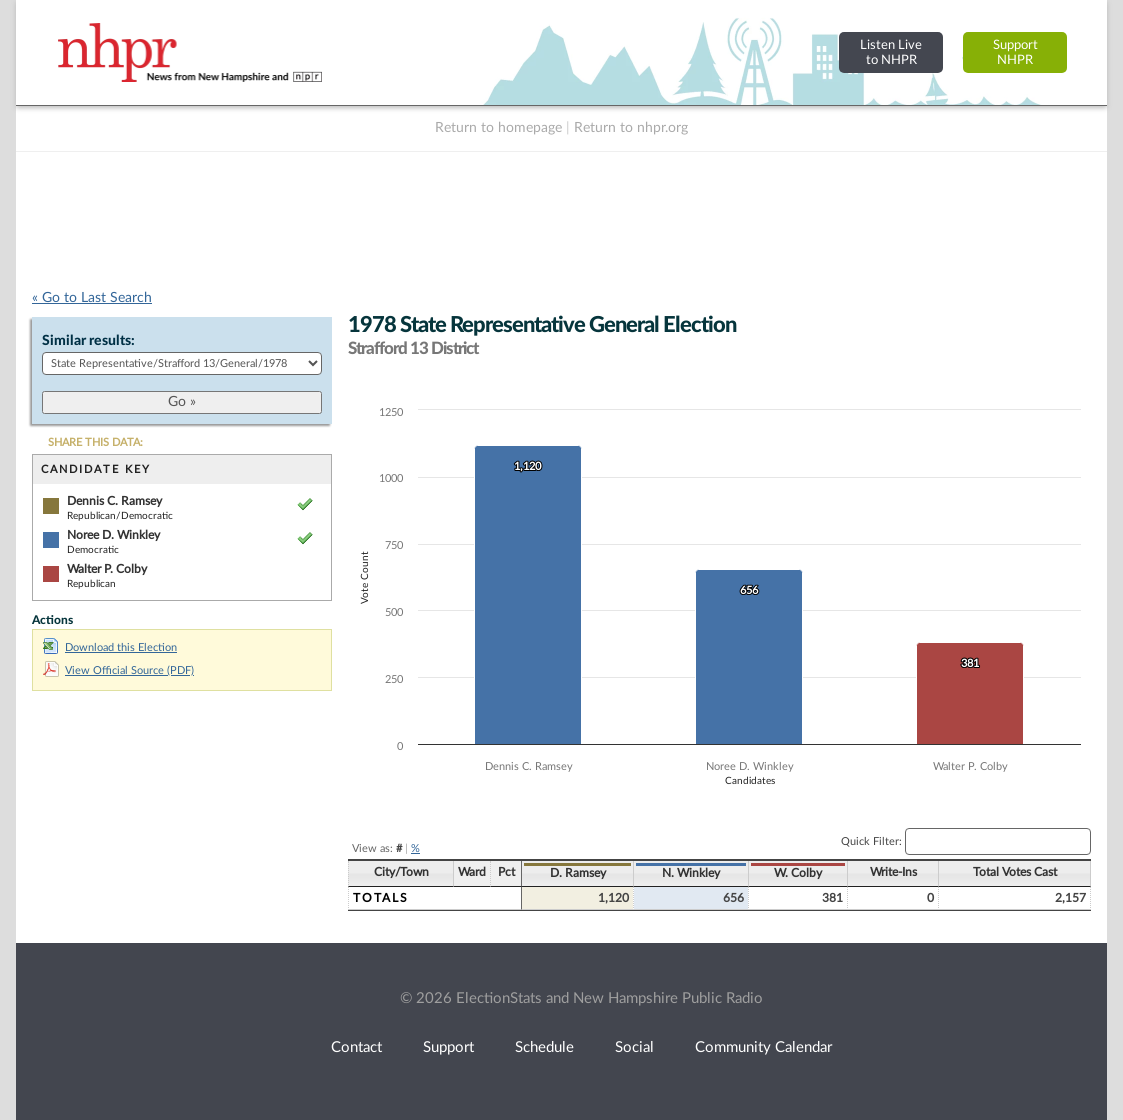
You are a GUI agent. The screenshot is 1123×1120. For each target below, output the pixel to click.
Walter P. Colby (107, 569)
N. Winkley (691, 873)
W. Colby (798, 873)
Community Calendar (763, 1047)
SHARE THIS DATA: (95, 442)
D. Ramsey (578, 873)
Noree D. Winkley (113, 535)
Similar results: (88, 341)
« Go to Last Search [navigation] (92, 298)
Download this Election (110, 647)
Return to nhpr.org (631, 128)
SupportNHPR (1015, 52)
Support (448, 1047)
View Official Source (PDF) (118, 670)
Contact (356, 1047)
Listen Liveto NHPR (891, 52)
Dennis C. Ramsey (114, 501)
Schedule (544, 1047)
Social (634, 1047)
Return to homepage (498, 128)
